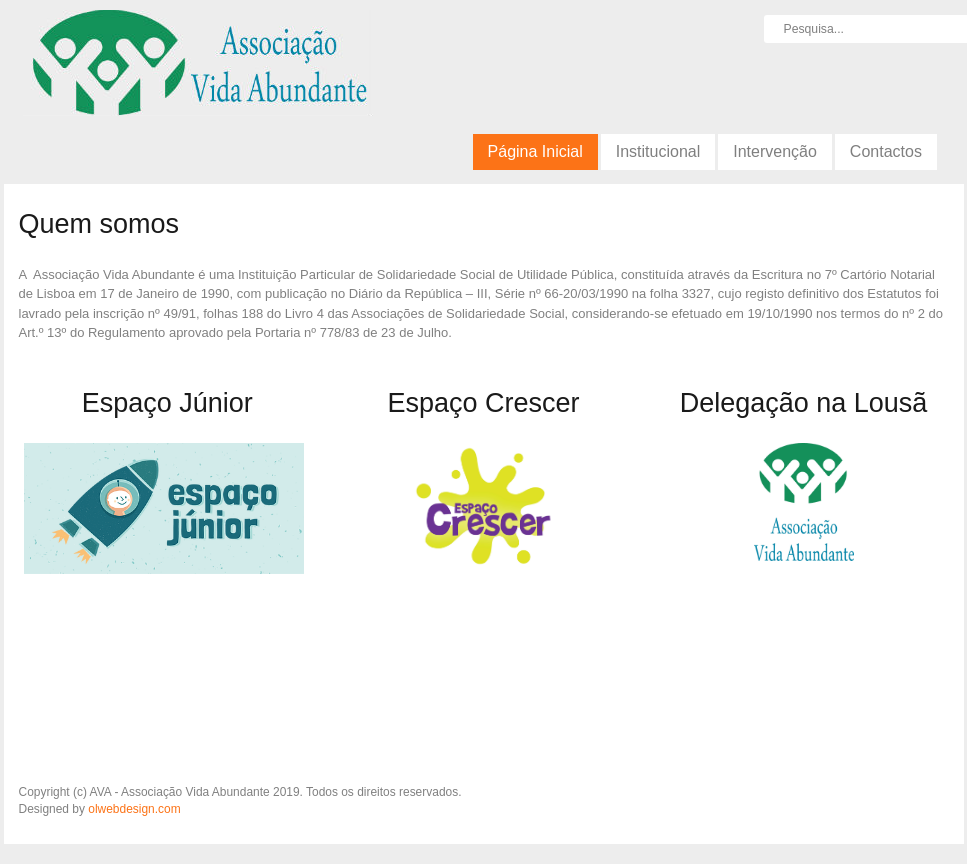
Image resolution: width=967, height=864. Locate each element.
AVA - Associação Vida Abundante (198, 70)
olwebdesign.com (134, 809)
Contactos (886, 151)
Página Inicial (535, 151)
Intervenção (775, 151)
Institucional (658, 151)
